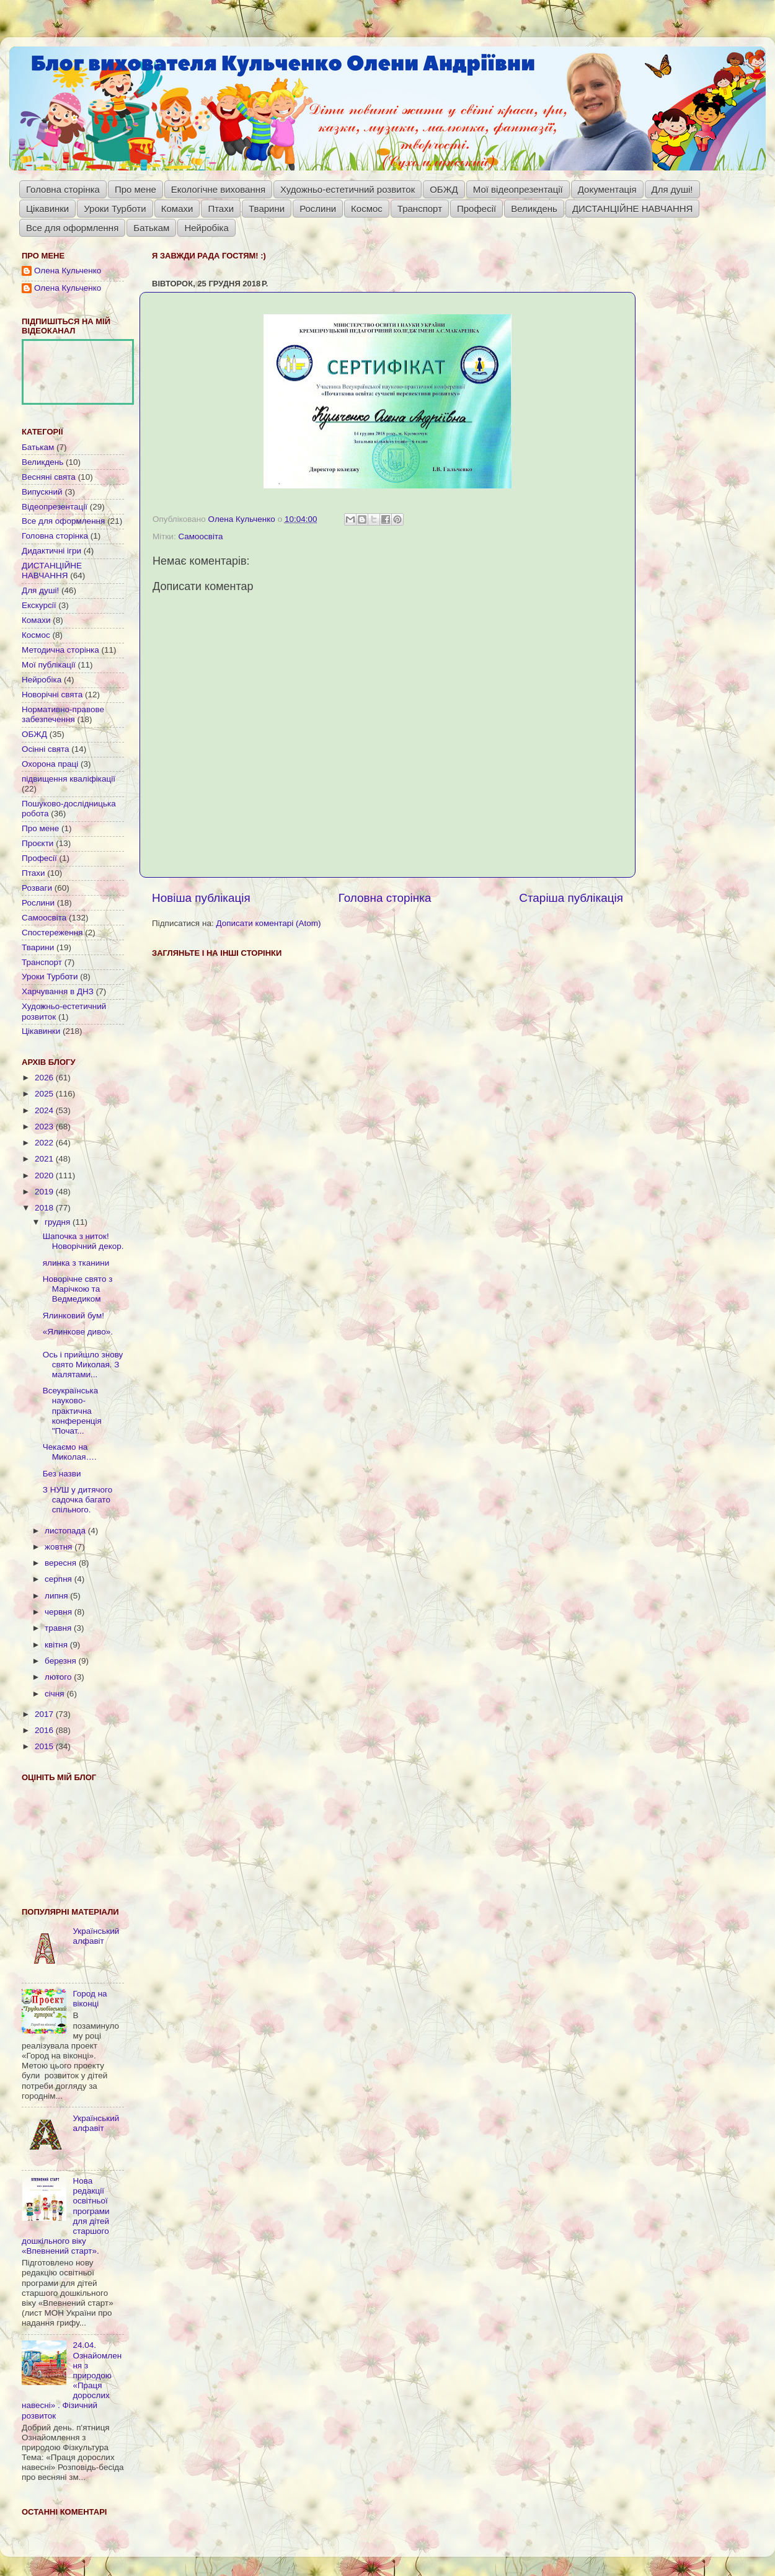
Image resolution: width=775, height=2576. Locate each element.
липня (57, 1595)
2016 (45, 1730)
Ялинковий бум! (73, 1315)
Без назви (62, 1473)
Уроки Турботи (115, 208)
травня (59, 1628)
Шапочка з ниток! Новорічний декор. (83, 1241)
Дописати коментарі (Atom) (268, 923)
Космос (367, 208)
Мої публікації (49, 664)
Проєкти (37, 843)
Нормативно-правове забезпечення (63, 714)
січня (55, 1693)
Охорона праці (50, 764)
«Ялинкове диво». (78, 1331)
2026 (45, 1077)
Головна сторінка (63, 189)
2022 (45, 1142)
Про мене (135, 189)
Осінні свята (45, 749)
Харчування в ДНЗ (58, 991)
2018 (45, 1207)
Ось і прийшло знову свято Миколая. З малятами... (83, 1364)
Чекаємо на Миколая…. (70, 1452)
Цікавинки (47, 208)
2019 (45, 1191)
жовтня (59, 1546)
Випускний (42, 491)
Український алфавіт (96, 1936)
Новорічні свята (52, 694)
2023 (45, 1126)
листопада (66, 1530)
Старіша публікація (571, 897)
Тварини (267, 208)
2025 (45, 1093)
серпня (59, 1579)
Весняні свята (49, 477)
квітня (57, 1644)
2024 (45, 1110)
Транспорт (419, 208)
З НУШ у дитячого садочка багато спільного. (77, 1499)
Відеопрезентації (54, 506)
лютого (59, 1677)
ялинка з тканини (76, 1263)
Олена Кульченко (67, 270)
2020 (45, 1175)
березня (62, 1660)
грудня (59, 1222)
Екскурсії (39, 605)
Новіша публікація (201, 897)
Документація (607, 189)
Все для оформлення (72, 228)
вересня (62, 1563)
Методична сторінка (60, 650)
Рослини (317, 208)
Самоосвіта (200, 536)
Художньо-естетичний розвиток (347, 189)
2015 (45, 1746)
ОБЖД (444, 189)
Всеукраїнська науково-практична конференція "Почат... (72, 1411)
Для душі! (672, 189)
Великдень (534, 208)
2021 (45, 1158)
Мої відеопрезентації (518, 189)
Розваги (37, 888)
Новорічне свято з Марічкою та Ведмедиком (78, 1288)
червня (59, 1612)
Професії (476, 208)
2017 (45, 1714)
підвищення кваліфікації (68, 778)
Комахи (177, 208)
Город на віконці (90, 1998)
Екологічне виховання (218, 189)
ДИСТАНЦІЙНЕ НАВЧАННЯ (632, 208)
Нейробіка (206, 228)
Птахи (221, 208)
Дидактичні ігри (51, 550)
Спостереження (52, 932)
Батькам (151, 228)
